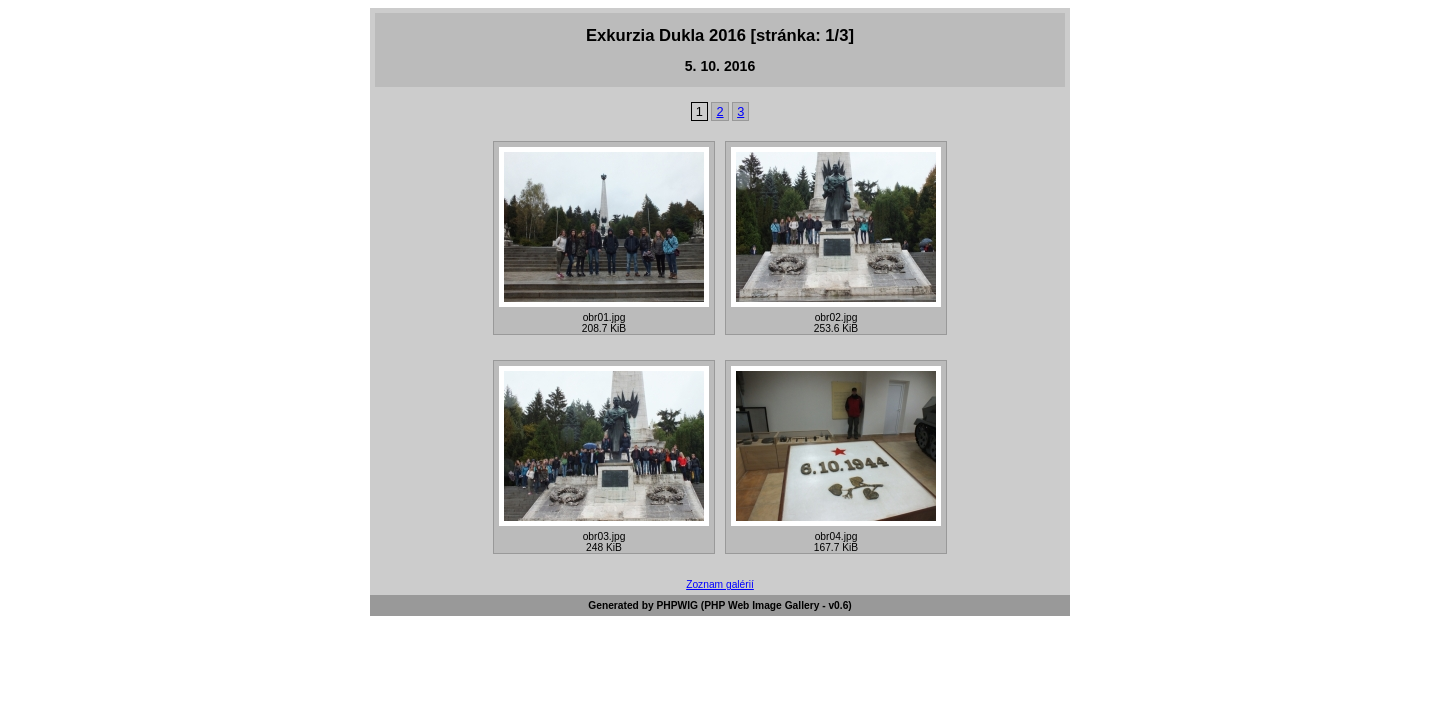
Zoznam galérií (720, 584)
